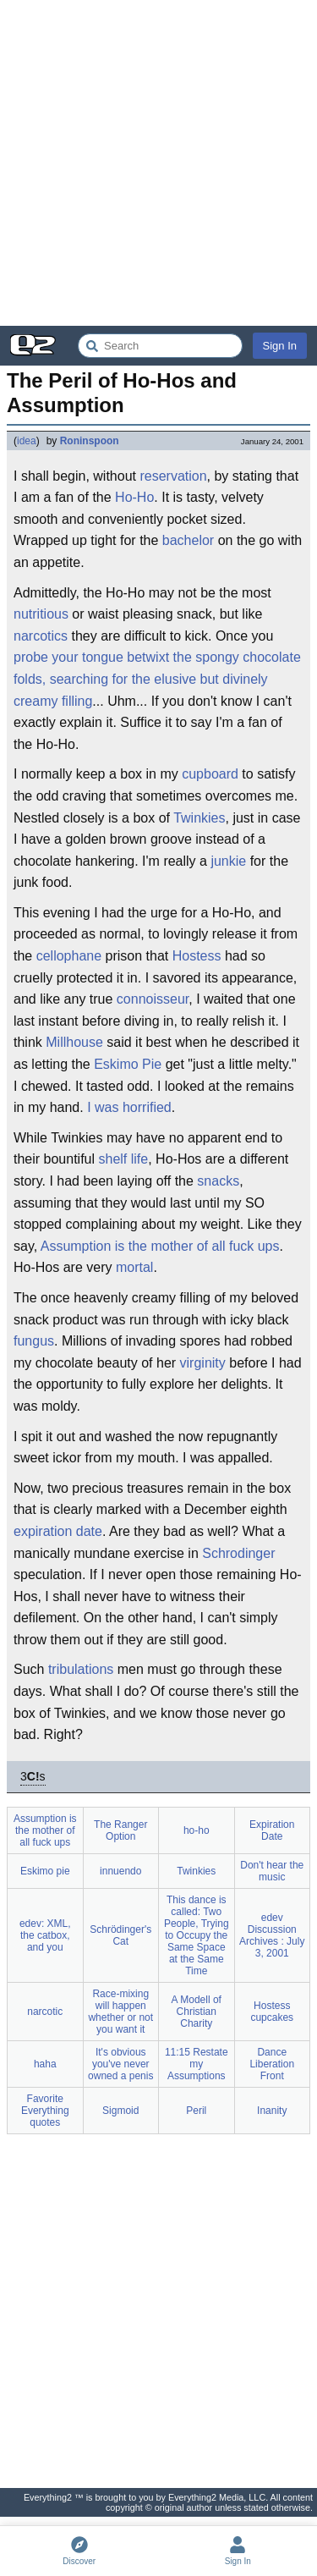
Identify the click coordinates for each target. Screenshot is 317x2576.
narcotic (45, 2011)
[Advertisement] (158, 163)
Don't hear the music (271, 1871)
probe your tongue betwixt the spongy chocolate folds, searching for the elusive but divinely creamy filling (157, 678)
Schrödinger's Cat (120, 1935)
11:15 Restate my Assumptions (196, 2064)
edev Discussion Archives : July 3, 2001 (271, 1935)
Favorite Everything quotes (45, 2110)
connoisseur (153, 999)
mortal (134, 1267)
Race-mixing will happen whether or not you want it (120, 2011)
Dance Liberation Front (271, 2064)
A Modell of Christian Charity (196, 2011)
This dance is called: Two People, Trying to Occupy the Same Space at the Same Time (196, 1935)
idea (26, 441)
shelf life (124, 1159)
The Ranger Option (120, 1830)
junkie (228, 861)
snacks (218, 1181)
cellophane (68, 956)
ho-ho (196, 1830)
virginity (203, 1363)
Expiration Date (271, 1830)
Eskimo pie (45, 1871)
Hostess (196, 956)
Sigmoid (120, 2110)
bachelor (188, 540)
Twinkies (199, 818)
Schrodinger (238, 1553)
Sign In (280, 345)
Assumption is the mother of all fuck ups (160, 1246)
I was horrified (129, 1107)
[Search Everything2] (160, 345)
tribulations (80, 1669)
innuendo (120, 1871)
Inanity (272, 2110)
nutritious (41, 614)
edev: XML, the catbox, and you (45, 1935)
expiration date (58, 1531)
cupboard (210, 774)
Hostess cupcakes (271, 2011)
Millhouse (74, 1042)
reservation (172, 476)
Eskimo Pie (127, 1064)
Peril (196, 2110)
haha (45, 2064)
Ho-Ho (134, 497)
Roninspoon (89, 441)
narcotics (41, 636)
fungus (34, 1341)
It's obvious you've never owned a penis (120, 2064)
